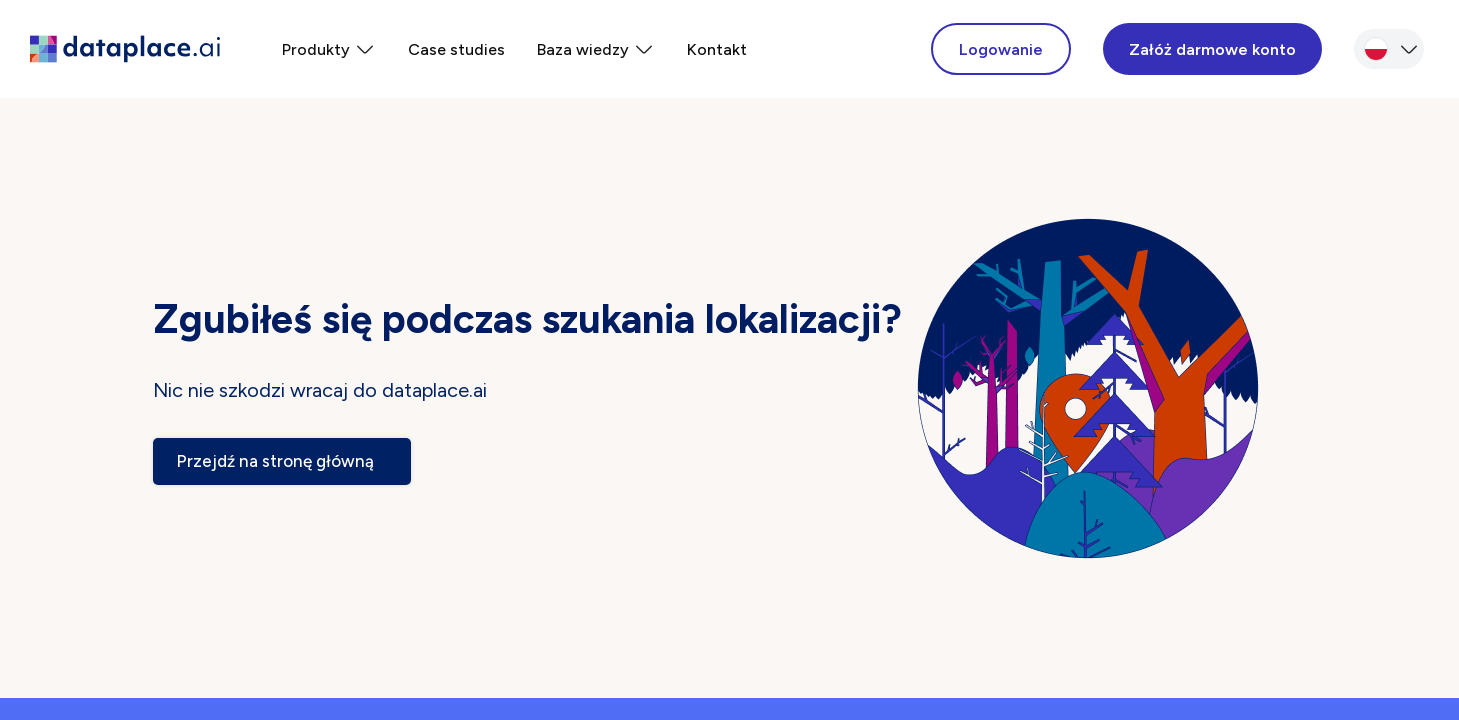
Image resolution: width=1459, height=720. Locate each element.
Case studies (456, 49)
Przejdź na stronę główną (282, 461)
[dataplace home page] (125, 49)
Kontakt (717, 49)
